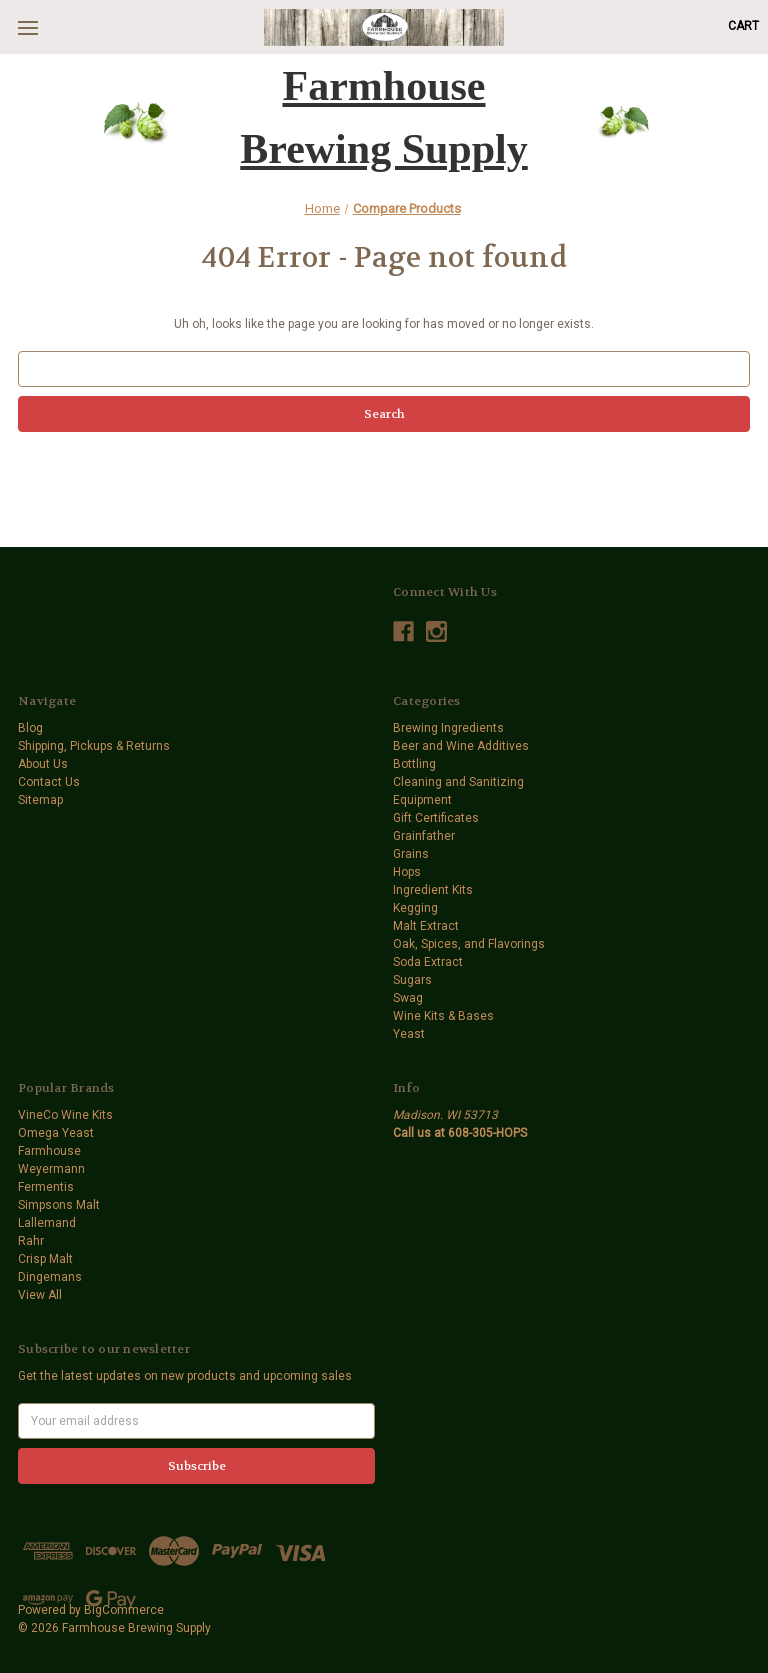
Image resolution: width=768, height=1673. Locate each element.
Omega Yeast (56, 1133)
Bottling (414, 764)
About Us (43, 764)
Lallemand (47, 1223)
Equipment (422, 800)
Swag (408, 998)
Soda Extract (428, 962)
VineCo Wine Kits (65, 1115)
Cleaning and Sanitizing (458, 782)
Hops (407, 872)
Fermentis (46, 1187)
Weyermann (51, 1169)
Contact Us (49, 782)
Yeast (409, 1034)
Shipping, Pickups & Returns (94, 746)
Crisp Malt (45, 1259)
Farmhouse (49, 1151)
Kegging (415, 908)
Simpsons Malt (59, 1205)
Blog (30, 728)
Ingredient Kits (433, 890)
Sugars (412, 980)
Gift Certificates (436, 818)
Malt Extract (426, 926)
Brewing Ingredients (448, 728)
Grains (411, 854)
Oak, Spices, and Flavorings (469, 944)
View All (40, 1295)
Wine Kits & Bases (443, 1016)
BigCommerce (124, 1610)
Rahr (31, 1241)
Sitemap (40, 800)
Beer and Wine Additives (461, 746)
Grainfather (424, 836)
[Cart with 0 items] (743, 26)
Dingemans (50, 1277)
